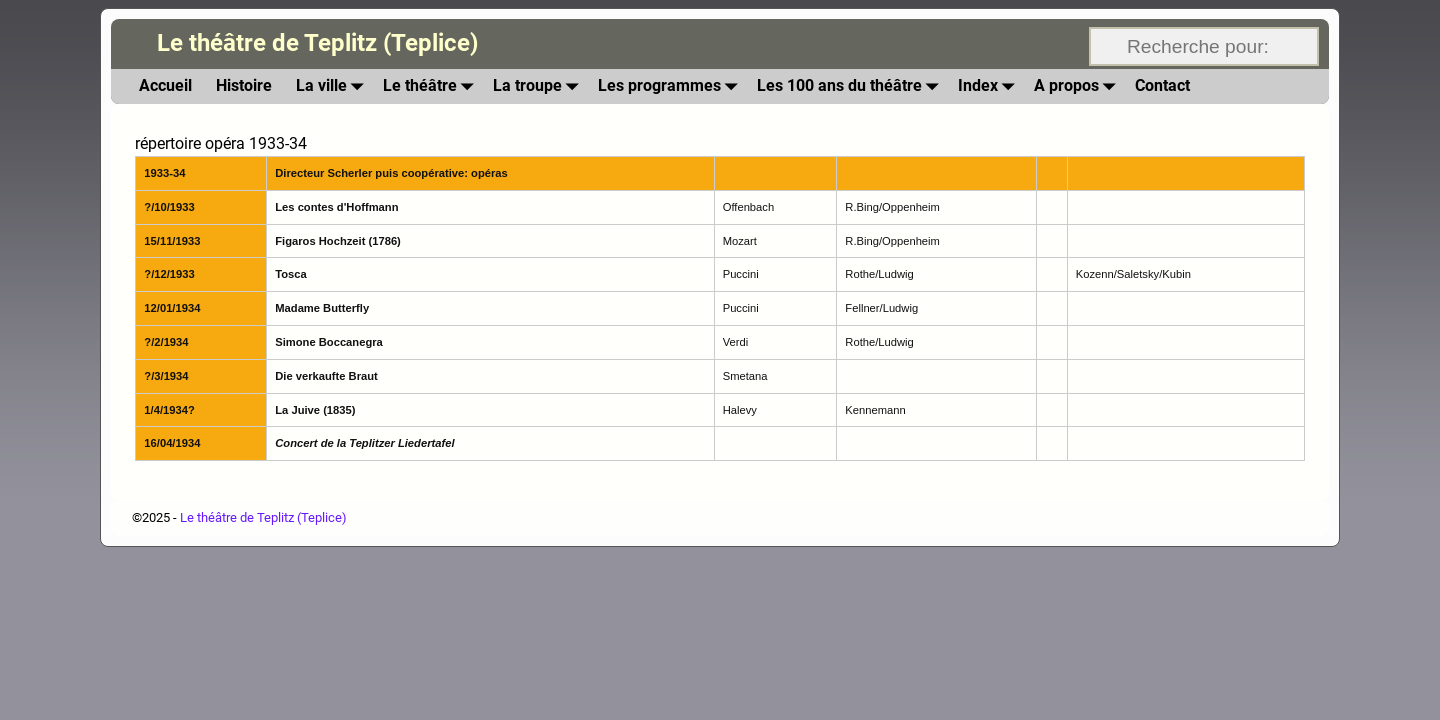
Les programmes (671, 86)
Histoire (244, 85)
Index (990, 86)
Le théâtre (432, 86)
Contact (1162, 85)
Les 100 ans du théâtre (851, 86)
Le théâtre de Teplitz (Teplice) (317, 43)
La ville (333, 86)
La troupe (539, 86)
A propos (1078, 86)
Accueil (165, 85)
